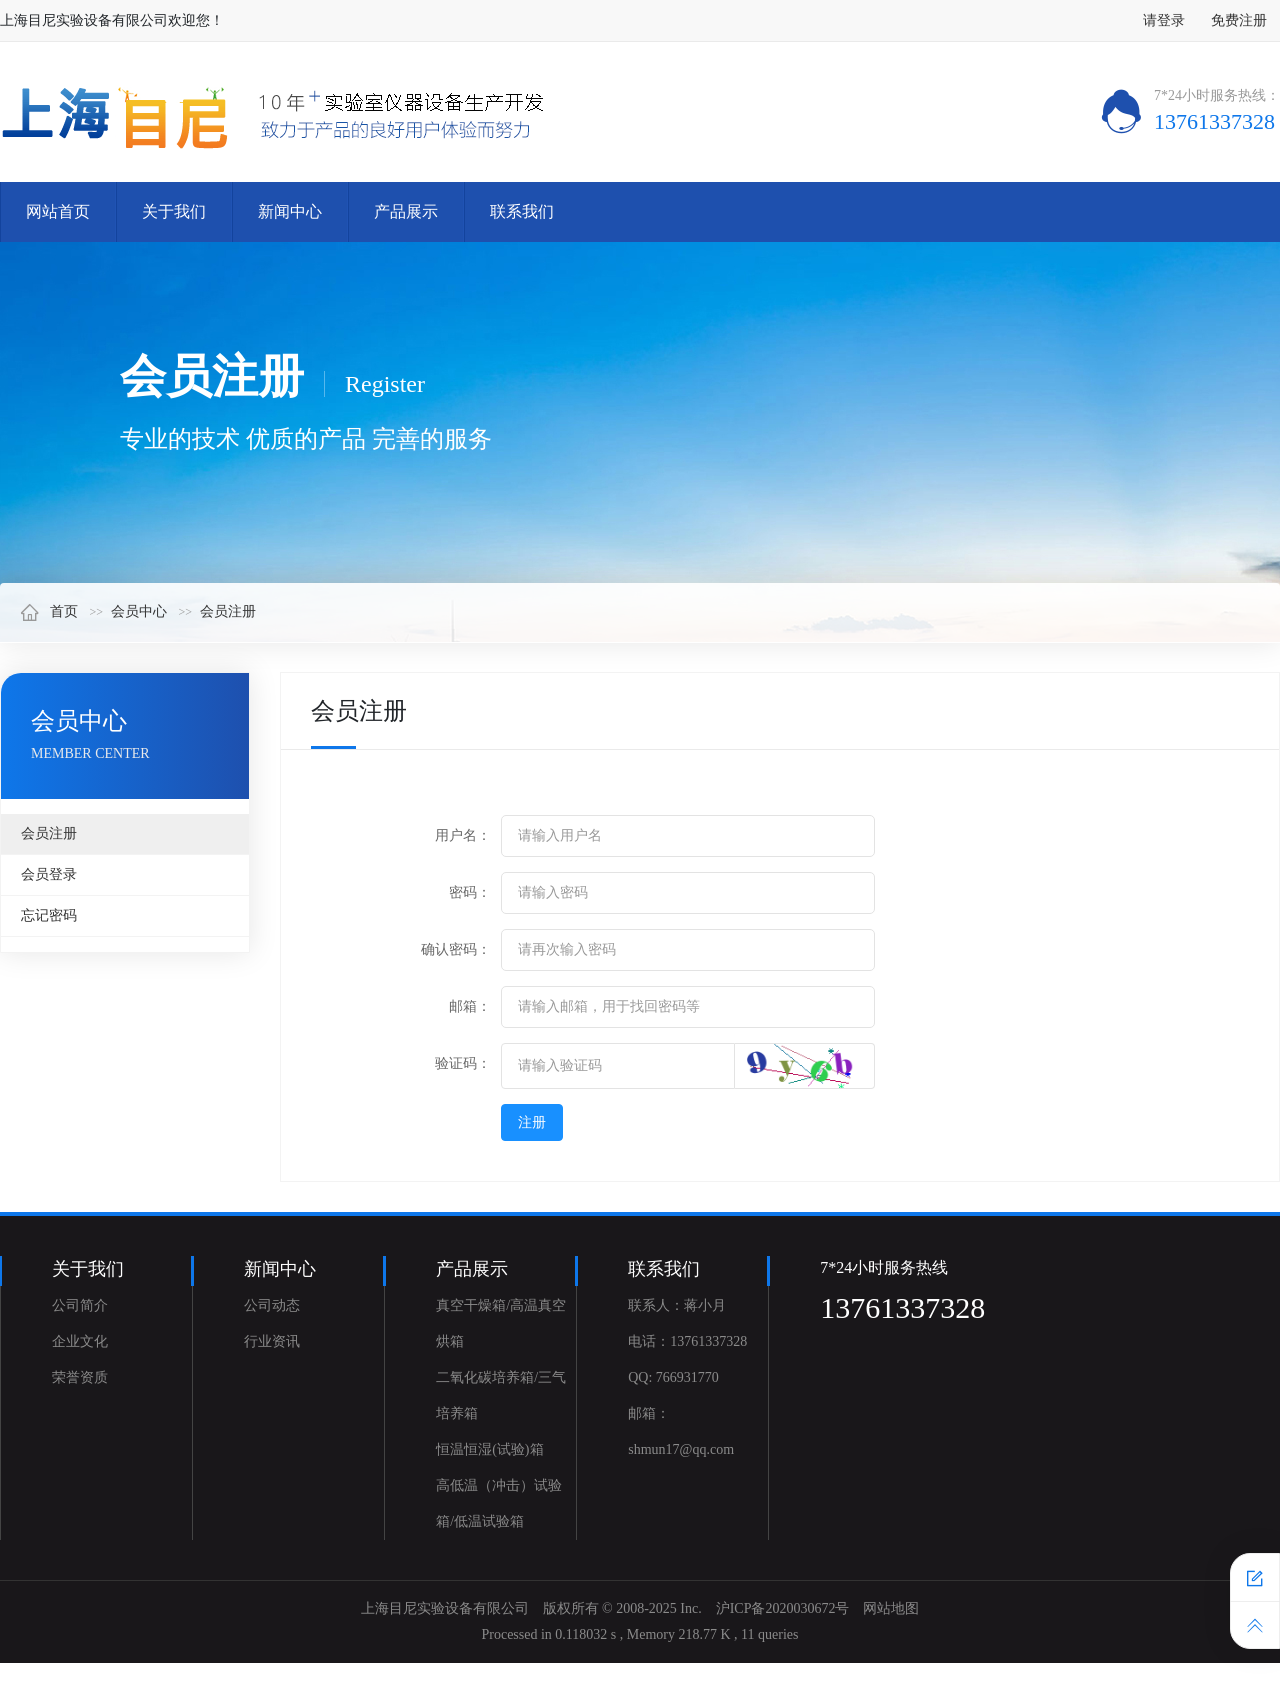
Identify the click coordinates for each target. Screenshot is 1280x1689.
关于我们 (174, 211)
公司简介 (80, 1305)
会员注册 (228, 611)
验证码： (463, 1063)
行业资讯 (272, 1341)
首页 (49, 611)
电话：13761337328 (687, 1341)
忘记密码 (49, 915)
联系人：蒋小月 (677, 1305)
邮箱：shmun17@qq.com (681, 1431)
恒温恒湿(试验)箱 (489, 1449)
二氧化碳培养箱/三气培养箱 (501, 1395)
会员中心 (139, 611)
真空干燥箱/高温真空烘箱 (501, 1323)
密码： (470, 892)
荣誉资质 (80, 1377)
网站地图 (891, 1608)
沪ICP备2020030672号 (783, 1608)
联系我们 (522, 211)
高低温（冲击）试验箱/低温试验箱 (499, 1503)
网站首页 (58, 211)
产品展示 (406, 211)
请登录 (1164, 20)
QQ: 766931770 (673, 1377)
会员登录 (49, 874)
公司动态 (272, 1305)
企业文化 (80, 1341)
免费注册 (1239, 20)
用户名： (463, 835)
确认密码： (456, 949)
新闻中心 (290, 211)
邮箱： (470, 1006)
